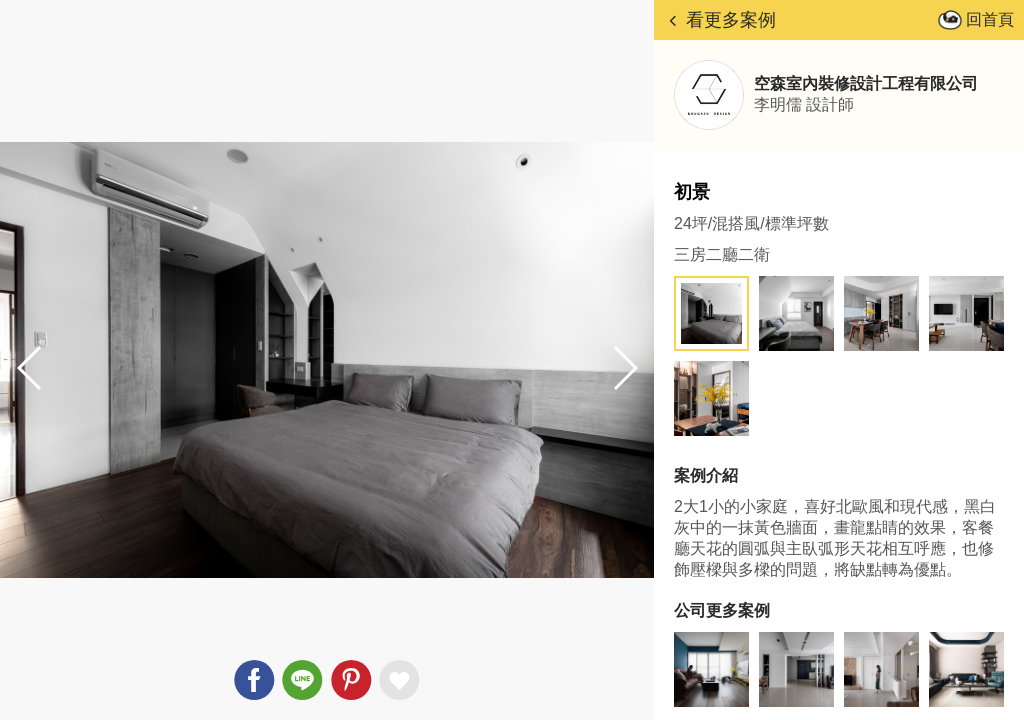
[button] (624, 368)
